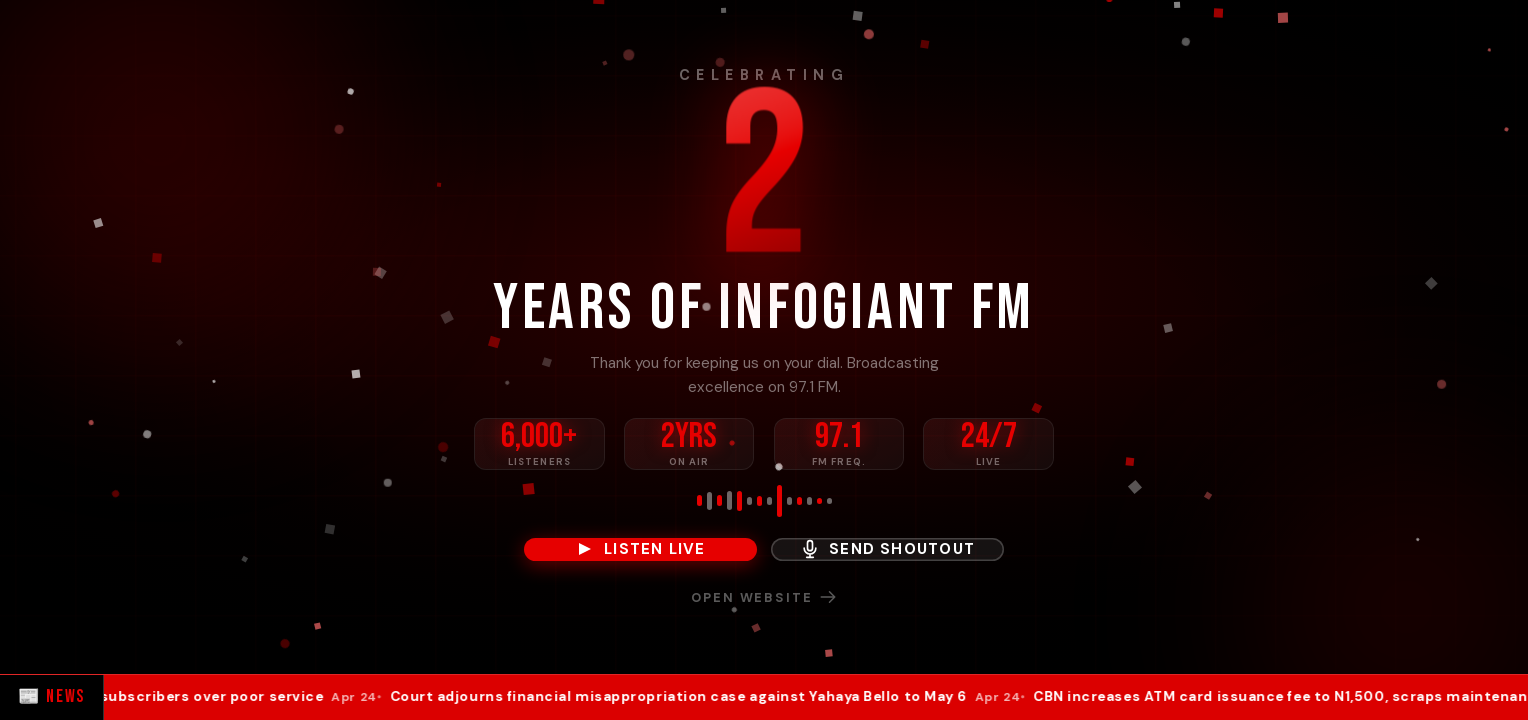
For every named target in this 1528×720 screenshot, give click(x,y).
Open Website (764, 597)
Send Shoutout (887, 549)
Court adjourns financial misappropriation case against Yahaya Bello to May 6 (712, 697)
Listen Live (640, 549)
